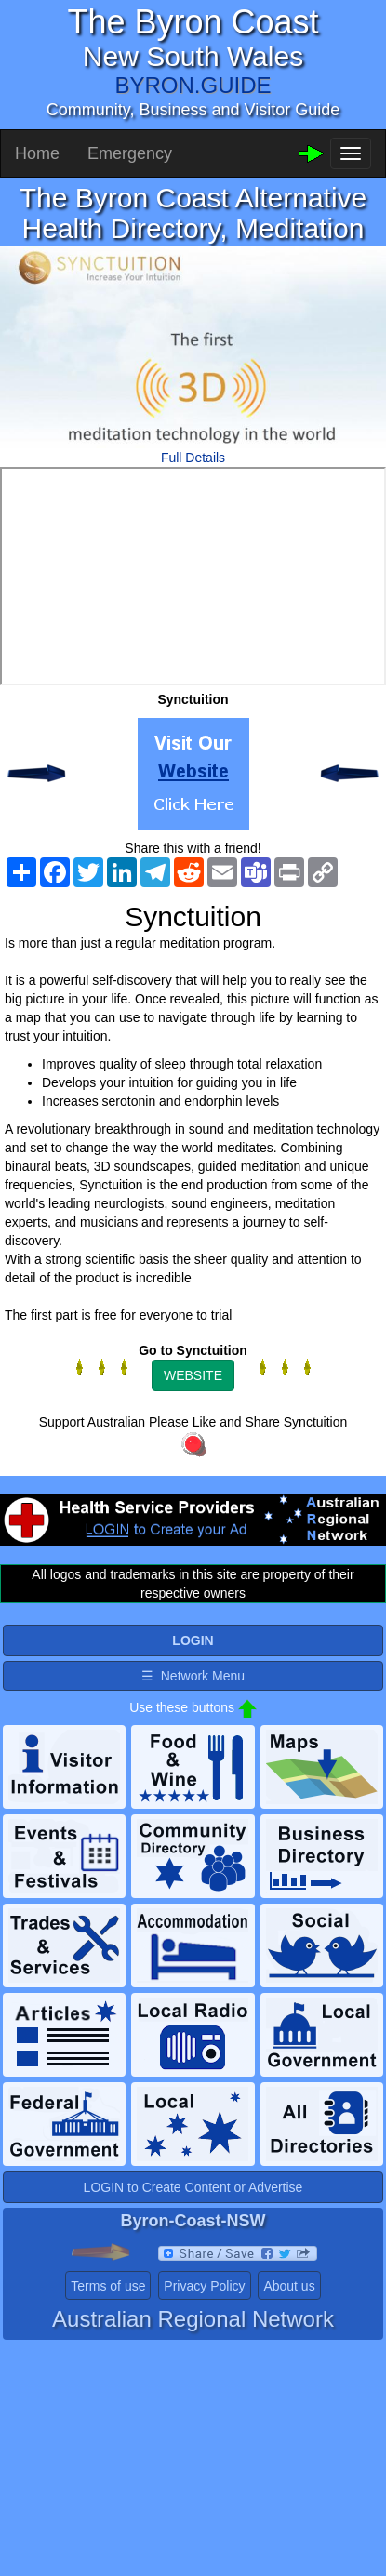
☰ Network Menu (193, 1675)
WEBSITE (193, 1375)
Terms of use (108, 2285)
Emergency (129, 153)
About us (288, 2285)
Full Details (193, 457)
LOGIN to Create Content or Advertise (193, 2187)
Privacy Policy (204, 2285)
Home (37, 153)
